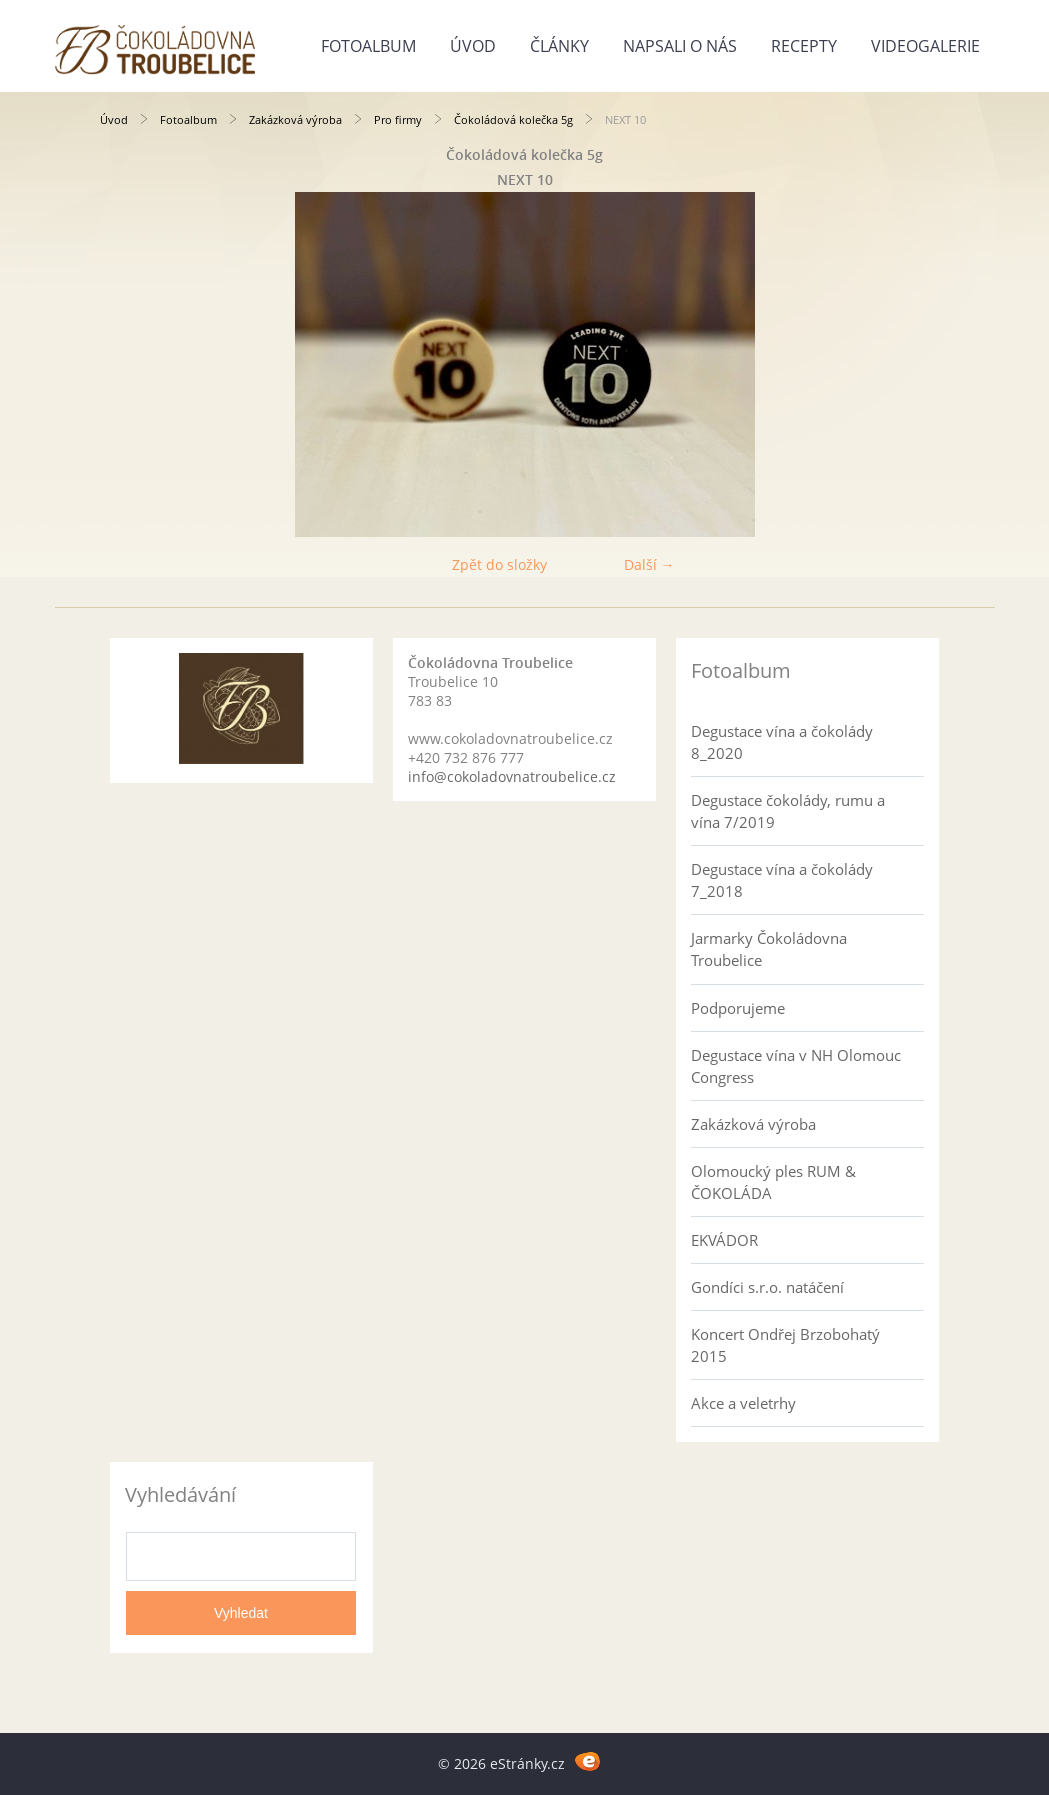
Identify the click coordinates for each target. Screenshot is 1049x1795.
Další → (649, 564)
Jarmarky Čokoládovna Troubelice (769, 949)
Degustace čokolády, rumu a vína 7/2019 (788, 811)
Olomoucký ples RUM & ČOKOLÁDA (773, 1182)
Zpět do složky (499, 564)
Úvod (473, 46)
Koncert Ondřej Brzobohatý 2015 (785, 1345)
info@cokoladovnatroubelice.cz (512, 776)
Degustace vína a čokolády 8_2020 (782, 742)
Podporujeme (738, 1008)
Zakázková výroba (295, 119)
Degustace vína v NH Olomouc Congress (796, 1066)
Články (559, 46)
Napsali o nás (680, 46)
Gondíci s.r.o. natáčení (767, 1287)
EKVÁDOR (724, 1240)
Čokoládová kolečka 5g (513, 119)
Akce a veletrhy (743, 1403)
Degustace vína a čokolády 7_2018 (782, 880)
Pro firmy (398, 119)
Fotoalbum (368, 46)
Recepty (804, 46)
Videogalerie (925, 46)
